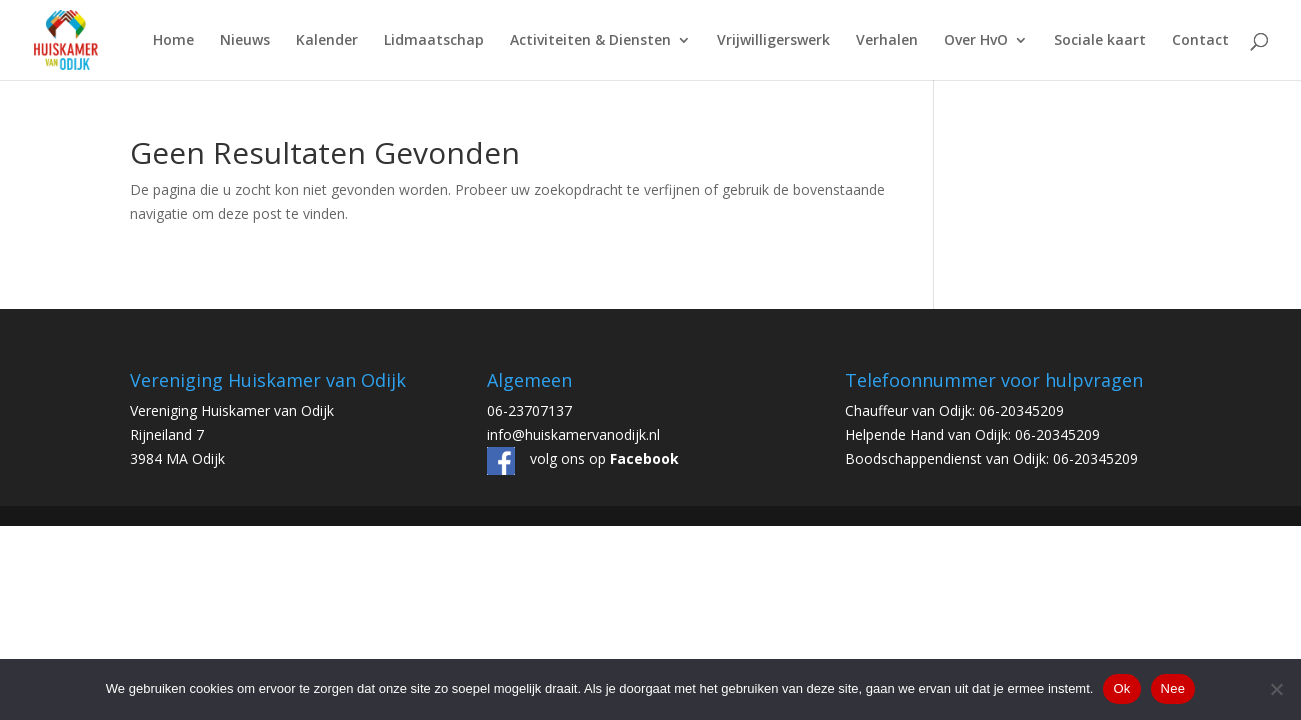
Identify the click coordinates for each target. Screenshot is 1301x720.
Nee (1173, 688)
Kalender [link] (327, 41)
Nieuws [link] (245, 41)
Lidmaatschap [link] (434, 41)
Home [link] (173, 41)
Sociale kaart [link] (1100, 41)
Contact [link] (1200, 41)
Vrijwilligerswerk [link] (773, 41)
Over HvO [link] (976, 41)
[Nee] (1276, 689)
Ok (1121, 688)
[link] (57, 38)
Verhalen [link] (887, 41)
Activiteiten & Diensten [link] (590, 41)
